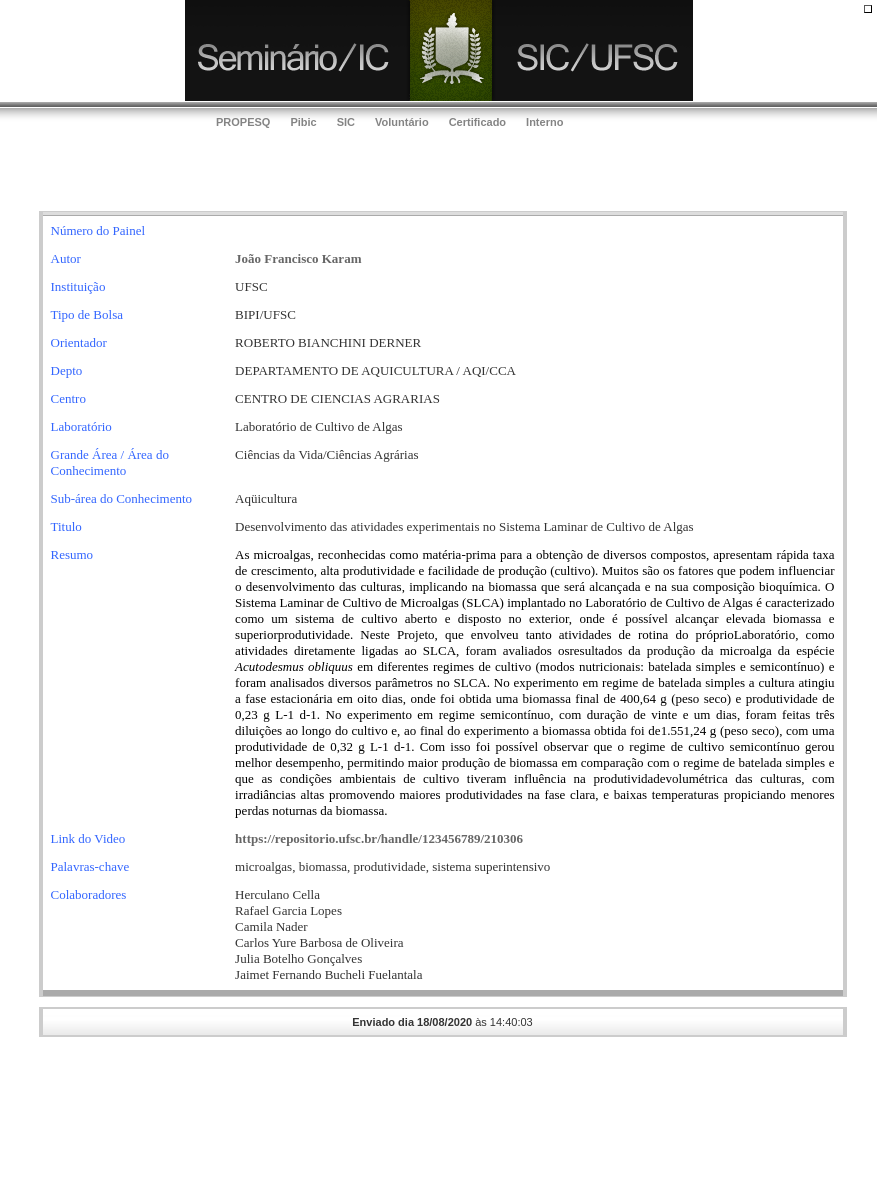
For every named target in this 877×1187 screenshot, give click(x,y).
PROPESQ (243, 122)
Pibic (303, 122)
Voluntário (402, 122)
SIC (346, 122)
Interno (544, 122)
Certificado (477, 122)
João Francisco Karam (298, 258)
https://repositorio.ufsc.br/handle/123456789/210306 (379, 838)
